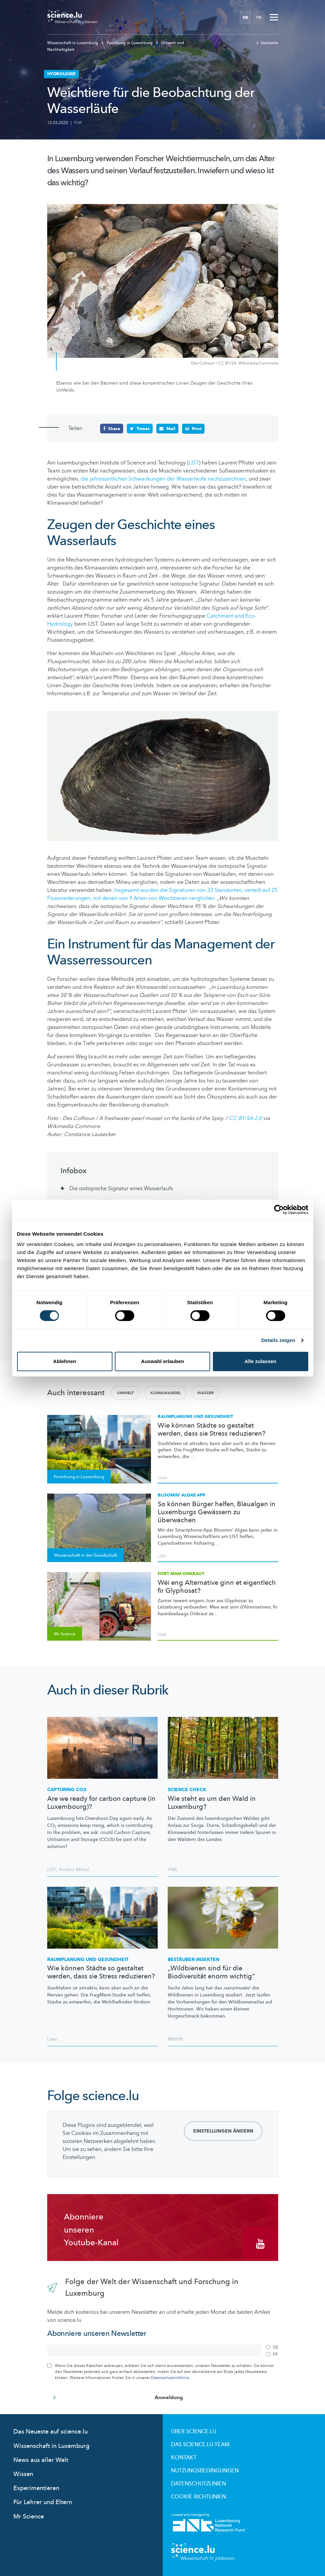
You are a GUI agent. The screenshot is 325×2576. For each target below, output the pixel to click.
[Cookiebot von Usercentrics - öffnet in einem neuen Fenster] (279, 1210)
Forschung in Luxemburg (127, 42)
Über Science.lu (193, 2431)
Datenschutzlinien (198, 2483)
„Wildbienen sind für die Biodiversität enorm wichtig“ (211, 1972)
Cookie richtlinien (198, 2496)
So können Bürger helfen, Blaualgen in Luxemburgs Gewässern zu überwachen (216, 1512)
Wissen (23, 2474)
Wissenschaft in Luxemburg (73, 42)
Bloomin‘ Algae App (181, 1495)
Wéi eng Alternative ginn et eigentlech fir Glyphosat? (217, 1586)
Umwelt (125, 1392)
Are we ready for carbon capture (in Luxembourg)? (101, 1802)
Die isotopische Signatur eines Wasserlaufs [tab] (121, 1188)
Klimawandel (165, 1392)
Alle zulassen (260, 1361)
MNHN (175, 2039)
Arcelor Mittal (74, 1869)
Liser (162, 1477)
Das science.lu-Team (200, 2444)
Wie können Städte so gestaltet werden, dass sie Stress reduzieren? (211, 1429)
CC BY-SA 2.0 (246, 1118)
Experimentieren (36, 2488)
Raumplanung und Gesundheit (195, 1416)
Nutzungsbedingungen (205, 2470)
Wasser (205, 1392)
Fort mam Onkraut (181, 1573)
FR (258, 17)
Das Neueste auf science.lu (50, 2431)
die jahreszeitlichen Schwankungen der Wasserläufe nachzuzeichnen (163, 478)
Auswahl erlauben (162, 1361)
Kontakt (183, 2457)
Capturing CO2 (66, 1789)
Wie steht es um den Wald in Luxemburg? (212, 1802)
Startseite (267, 42)
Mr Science (28, 2516)
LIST (194, 462)
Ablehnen (64, 1361)
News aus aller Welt (40, 2460)
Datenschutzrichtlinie (170, 2377)
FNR (78, 122)
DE (245, 17)
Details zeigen (278, 1340)
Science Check (187, 1789)
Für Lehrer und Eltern (42, 2502)
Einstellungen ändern (223, 2131)
